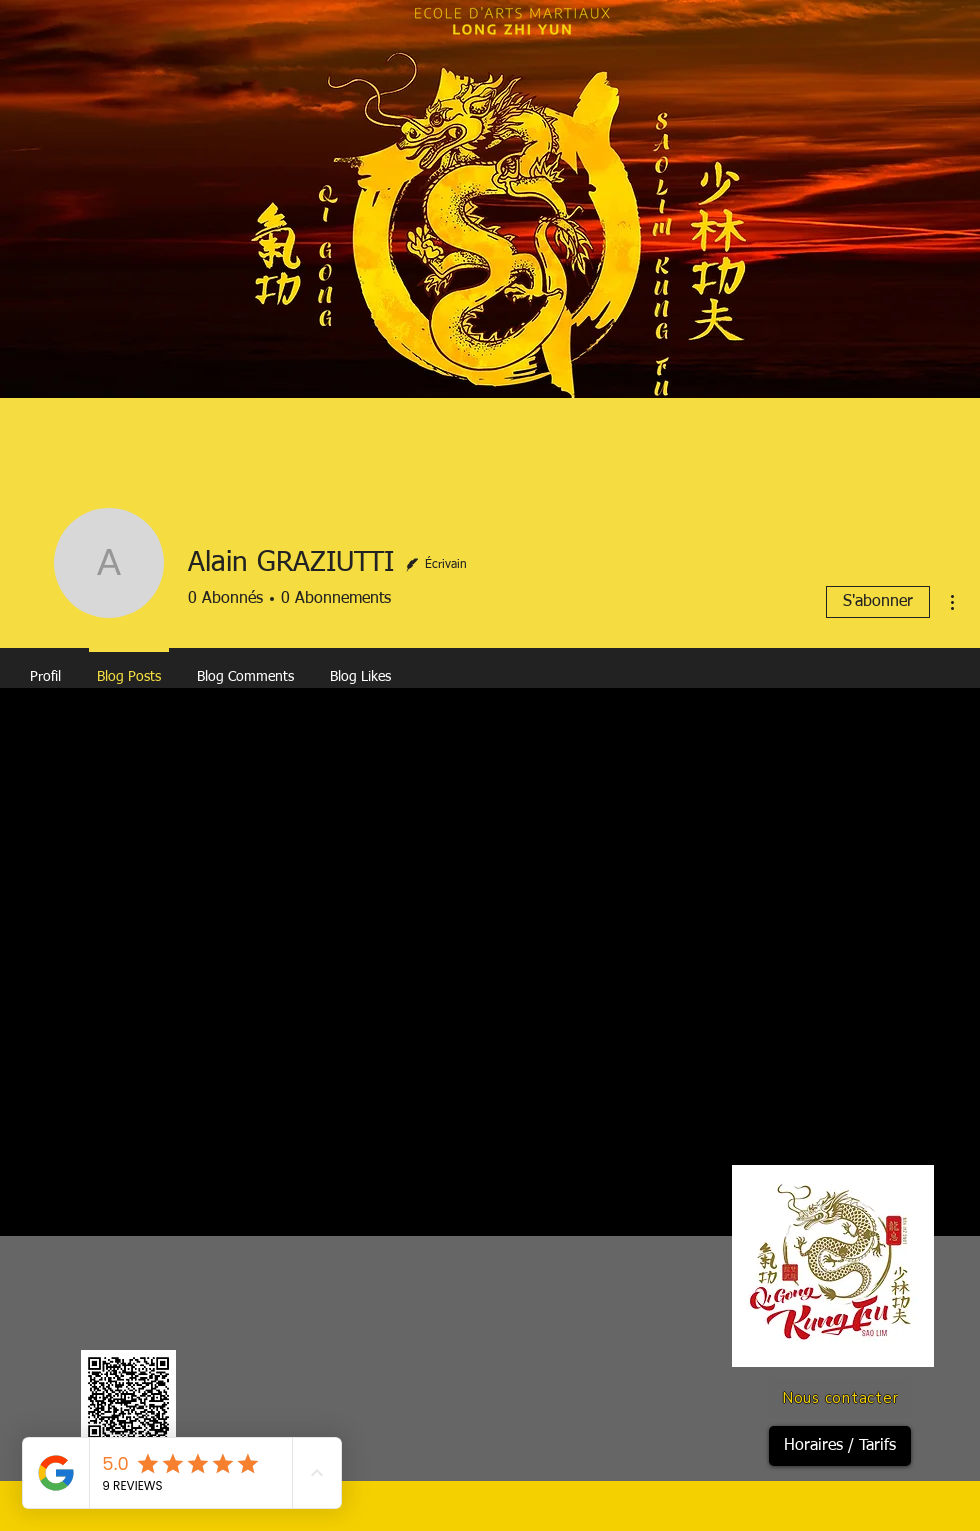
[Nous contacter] (840, 1398)
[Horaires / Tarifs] (840, 1446)
